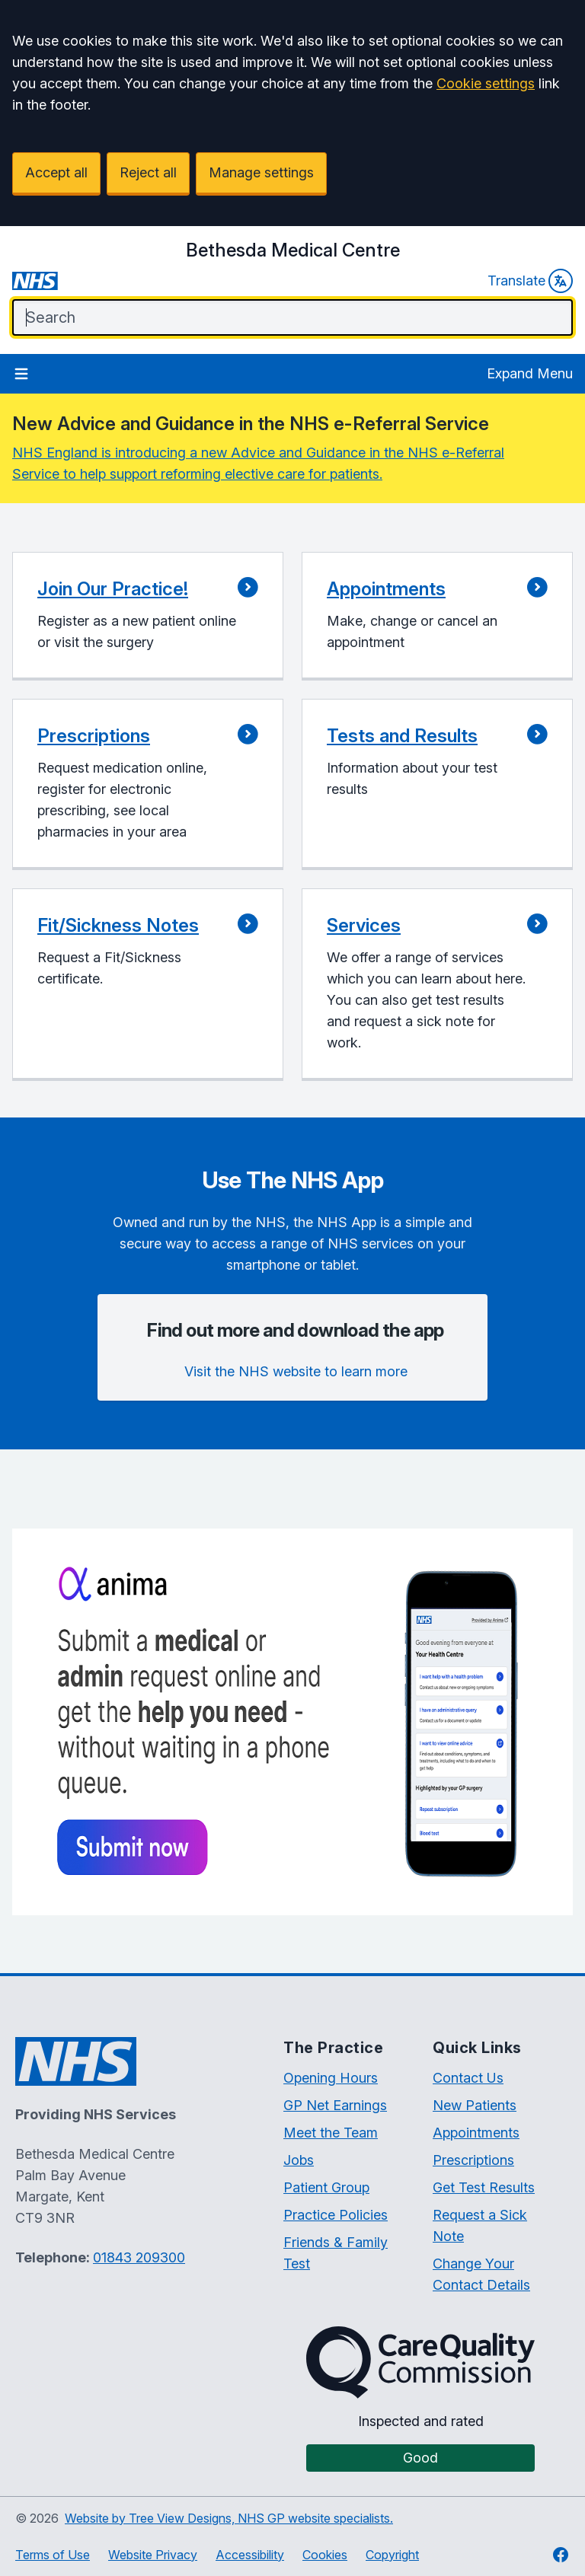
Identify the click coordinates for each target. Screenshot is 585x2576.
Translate (530, 281)
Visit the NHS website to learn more (296, 1371)
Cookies (324, 2554)
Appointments (476, 2133)
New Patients (474, 2105)
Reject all (148, 172)
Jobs (298, 2160)
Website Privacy (152, 2554)
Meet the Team (330, 2133)
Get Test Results (484, 2187)
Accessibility (250, 2554)
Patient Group (326, 2187)
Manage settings (261, 172)
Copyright (392, 2554)
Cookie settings (485, 83)
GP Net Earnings (335, 2105)
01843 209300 (139, 2257)
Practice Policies (335, 2215)
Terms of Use (52, 2554)
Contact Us (468, 2078)
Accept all (56, 172)
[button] (147, 616)
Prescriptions (473, 2160)
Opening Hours (330, 2078)
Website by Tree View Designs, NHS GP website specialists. (229, 2518)
